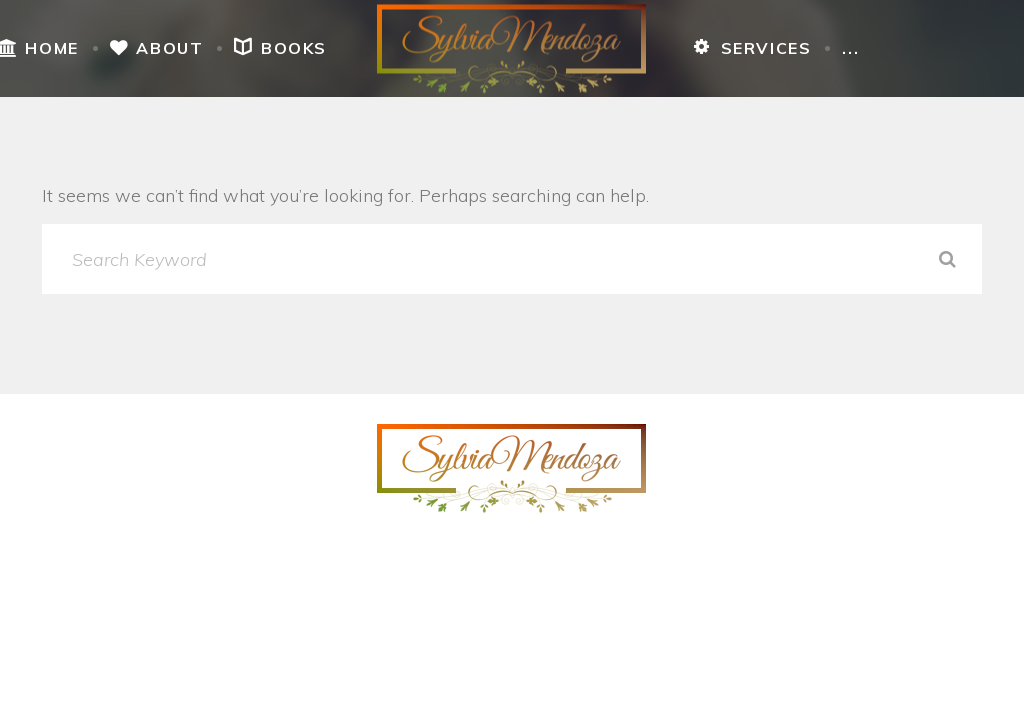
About (157, 48)
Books (280, 47)
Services (752, 47)
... (850, 48)
